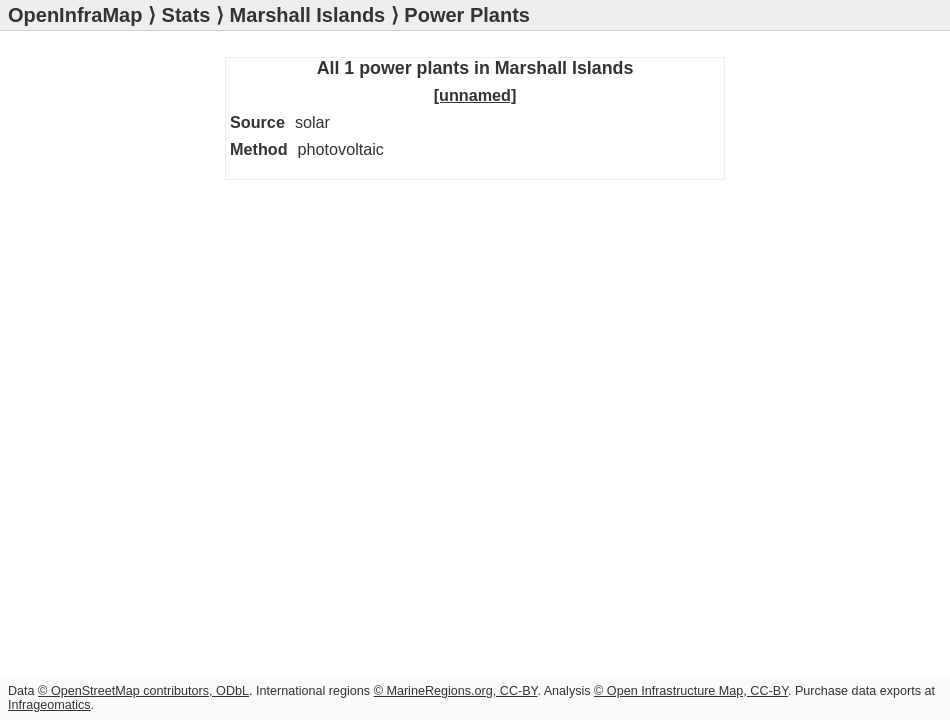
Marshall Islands (308, 15)
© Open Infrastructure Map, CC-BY (691, 691)
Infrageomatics (49, 705)
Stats (186, 15)
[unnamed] (475, 95)
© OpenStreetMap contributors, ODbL (143, 691)
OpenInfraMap (75, 15)
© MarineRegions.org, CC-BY (456, 691)
